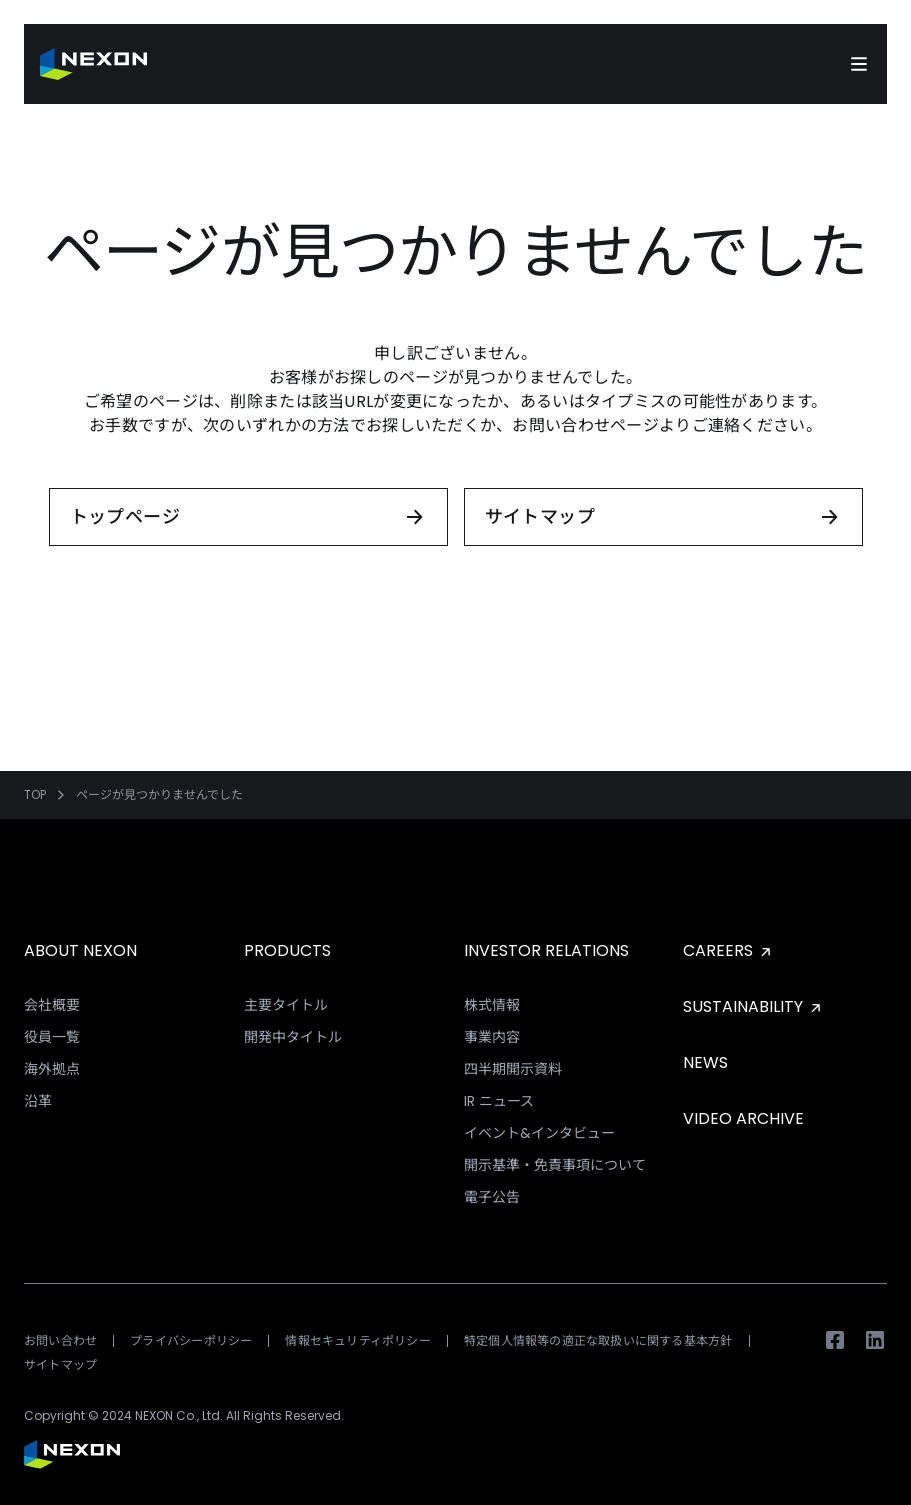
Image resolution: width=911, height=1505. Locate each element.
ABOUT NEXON (80, 950)
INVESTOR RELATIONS (546, 950)
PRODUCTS (287, 950)
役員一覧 (52, 1037)
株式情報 (492, 1005)
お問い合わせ (60, 1340)
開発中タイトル (293, 1037)
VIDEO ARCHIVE (743, 1118)
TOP (35, 795)
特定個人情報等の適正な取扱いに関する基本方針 (598, 1340)
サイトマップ (60, 1364)
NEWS (705, 1062)
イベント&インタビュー (539, 1133)
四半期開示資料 (513, 1069)
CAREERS (729, 950)
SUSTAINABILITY (754, 1006)
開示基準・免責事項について (555, 1165)
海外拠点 (52, 1069)
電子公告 (492, 1197)
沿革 (38, 1101)
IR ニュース (499, 1101)
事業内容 (492, 1037)
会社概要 (52, 1005)
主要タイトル (286, 1005)
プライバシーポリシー (191, 1340)
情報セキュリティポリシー (358, 1340)
